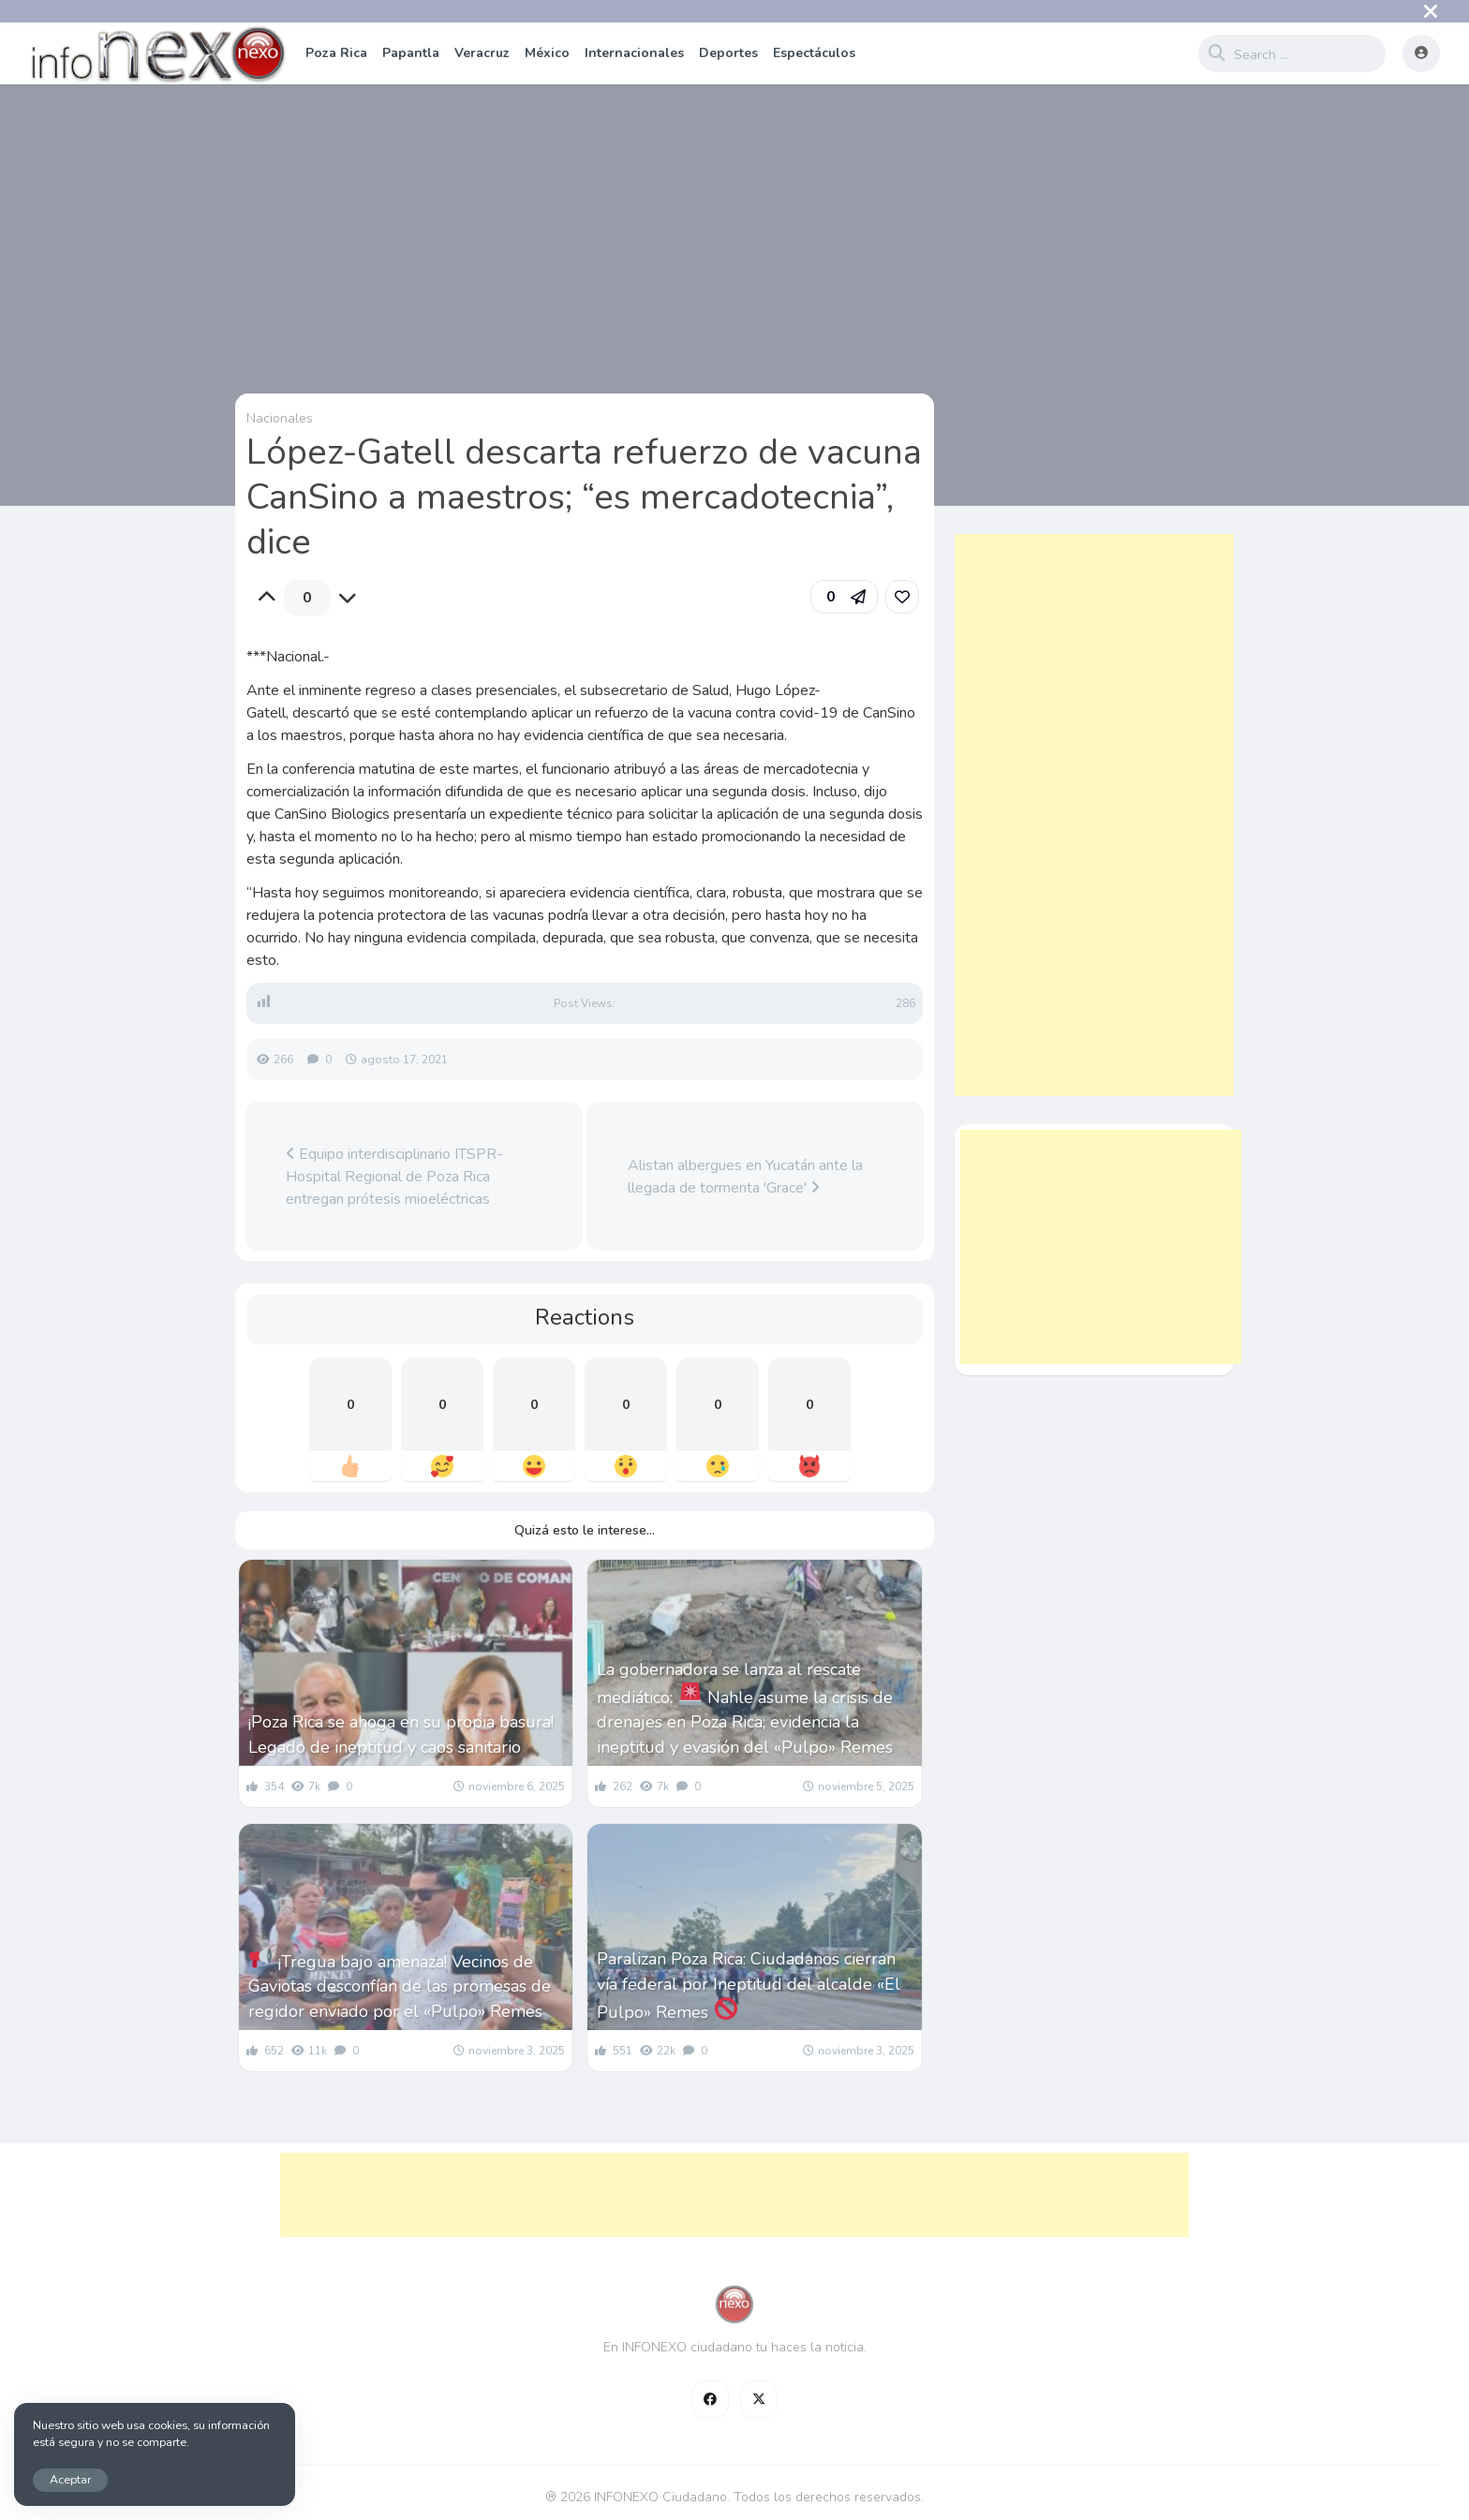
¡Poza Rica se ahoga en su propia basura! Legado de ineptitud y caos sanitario (401, 1734)
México (547, 53)
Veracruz (482, 53)
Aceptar (70, 2479)
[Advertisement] (1094, 815)
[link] (902, 597)
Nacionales (279, 418)
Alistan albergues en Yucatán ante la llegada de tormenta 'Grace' (745, 1176)
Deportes (728, 53)
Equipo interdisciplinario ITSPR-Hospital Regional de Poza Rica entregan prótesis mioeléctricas (394, 1176)
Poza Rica (336, 53)
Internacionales (634, 53)
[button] (844, 597)
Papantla (410, 53)
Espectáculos (814, 53)
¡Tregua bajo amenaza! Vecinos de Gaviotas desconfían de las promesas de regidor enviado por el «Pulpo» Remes (399, 1985)
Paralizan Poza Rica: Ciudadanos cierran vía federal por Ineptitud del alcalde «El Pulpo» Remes (748, 1985)
